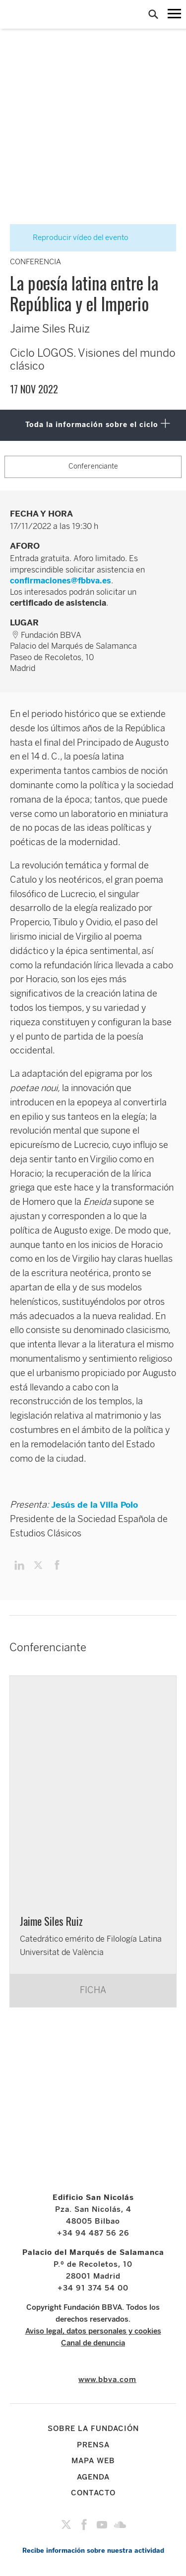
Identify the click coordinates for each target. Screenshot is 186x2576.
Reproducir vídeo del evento (74, 237)
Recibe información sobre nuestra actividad (93, 2550)
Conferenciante (93, 466)
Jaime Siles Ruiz (51, 1921)
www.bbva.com (107, 2379)
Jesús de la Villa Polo (94, 1505)
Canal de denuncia (93, 2342)
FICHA (93, 1990)
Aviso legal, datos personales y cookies (93, 2331)
